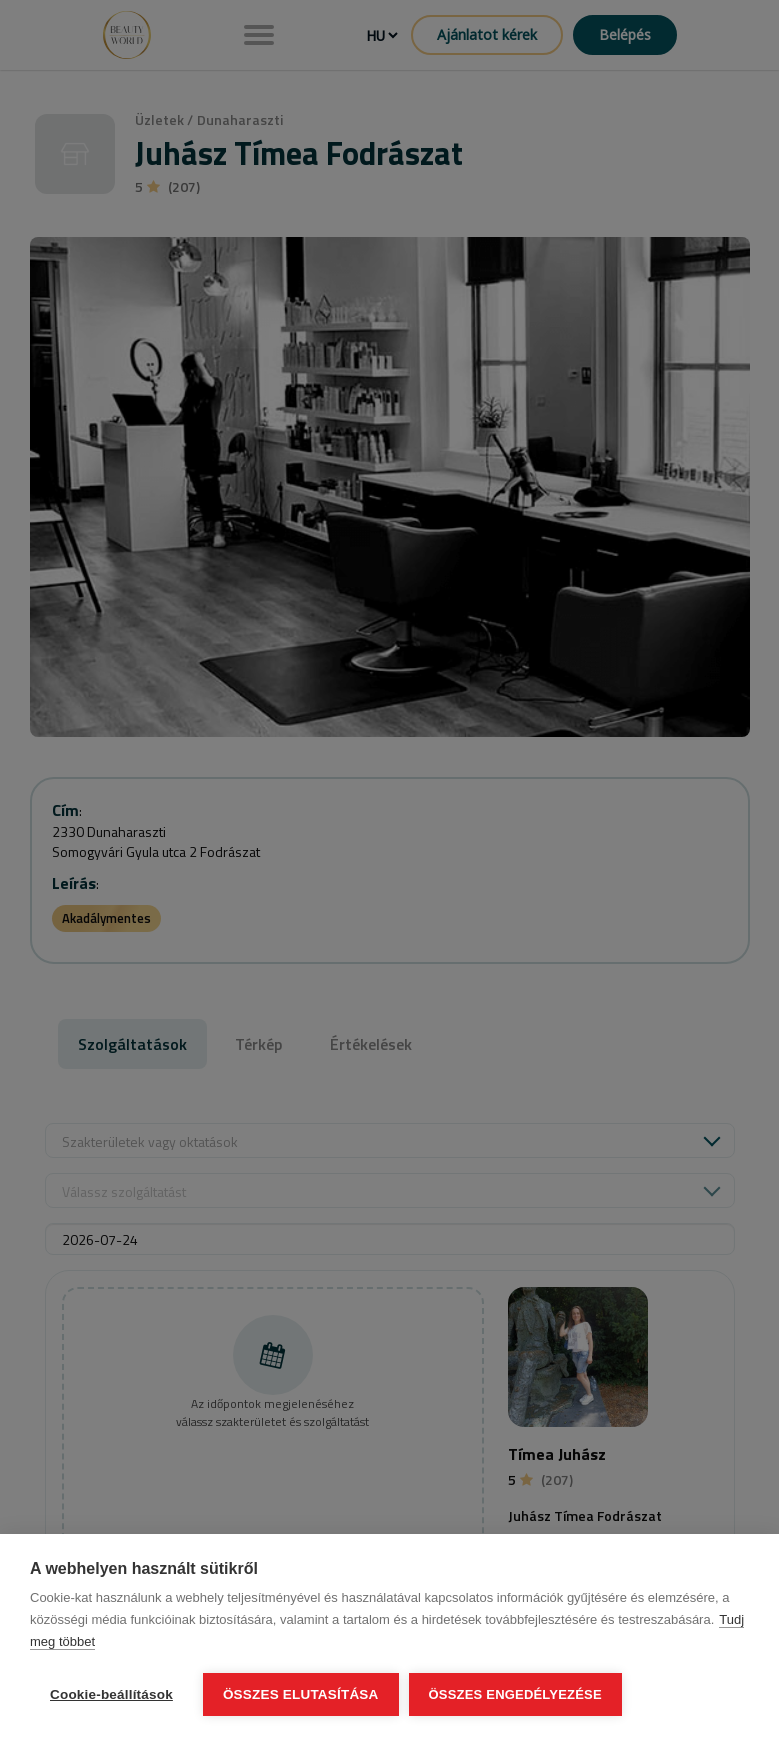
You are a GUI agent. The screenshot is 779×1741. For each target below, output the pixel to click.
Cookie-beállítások (111, 1694)
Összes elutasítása (301, 1694)
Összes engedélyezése (515, 1694)
